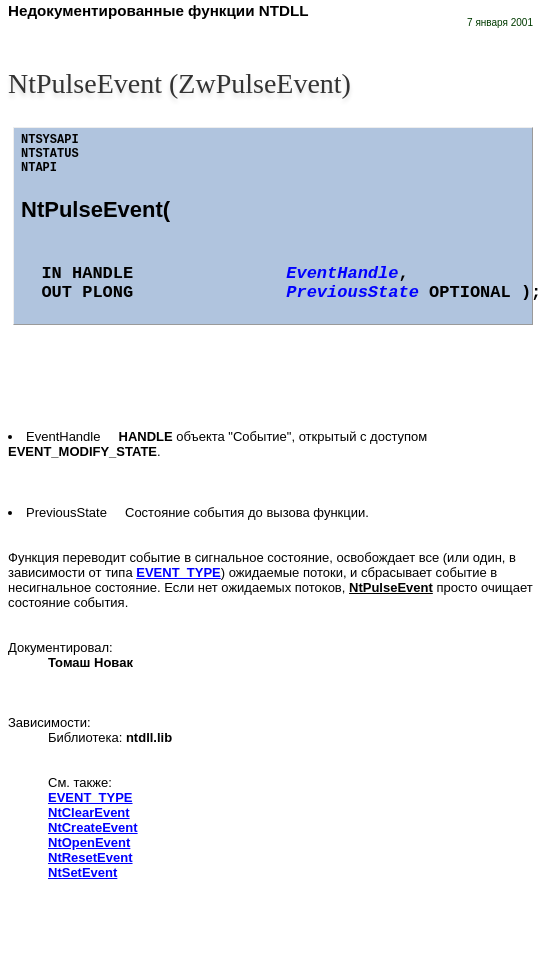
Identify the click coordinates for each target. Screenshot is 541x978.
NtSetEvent (82, 872)
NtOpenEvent (89, 842)
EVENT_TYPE (178, 572)
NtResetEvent (90, 857)
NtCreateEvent (93, 827)
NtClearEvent (89, 812)
